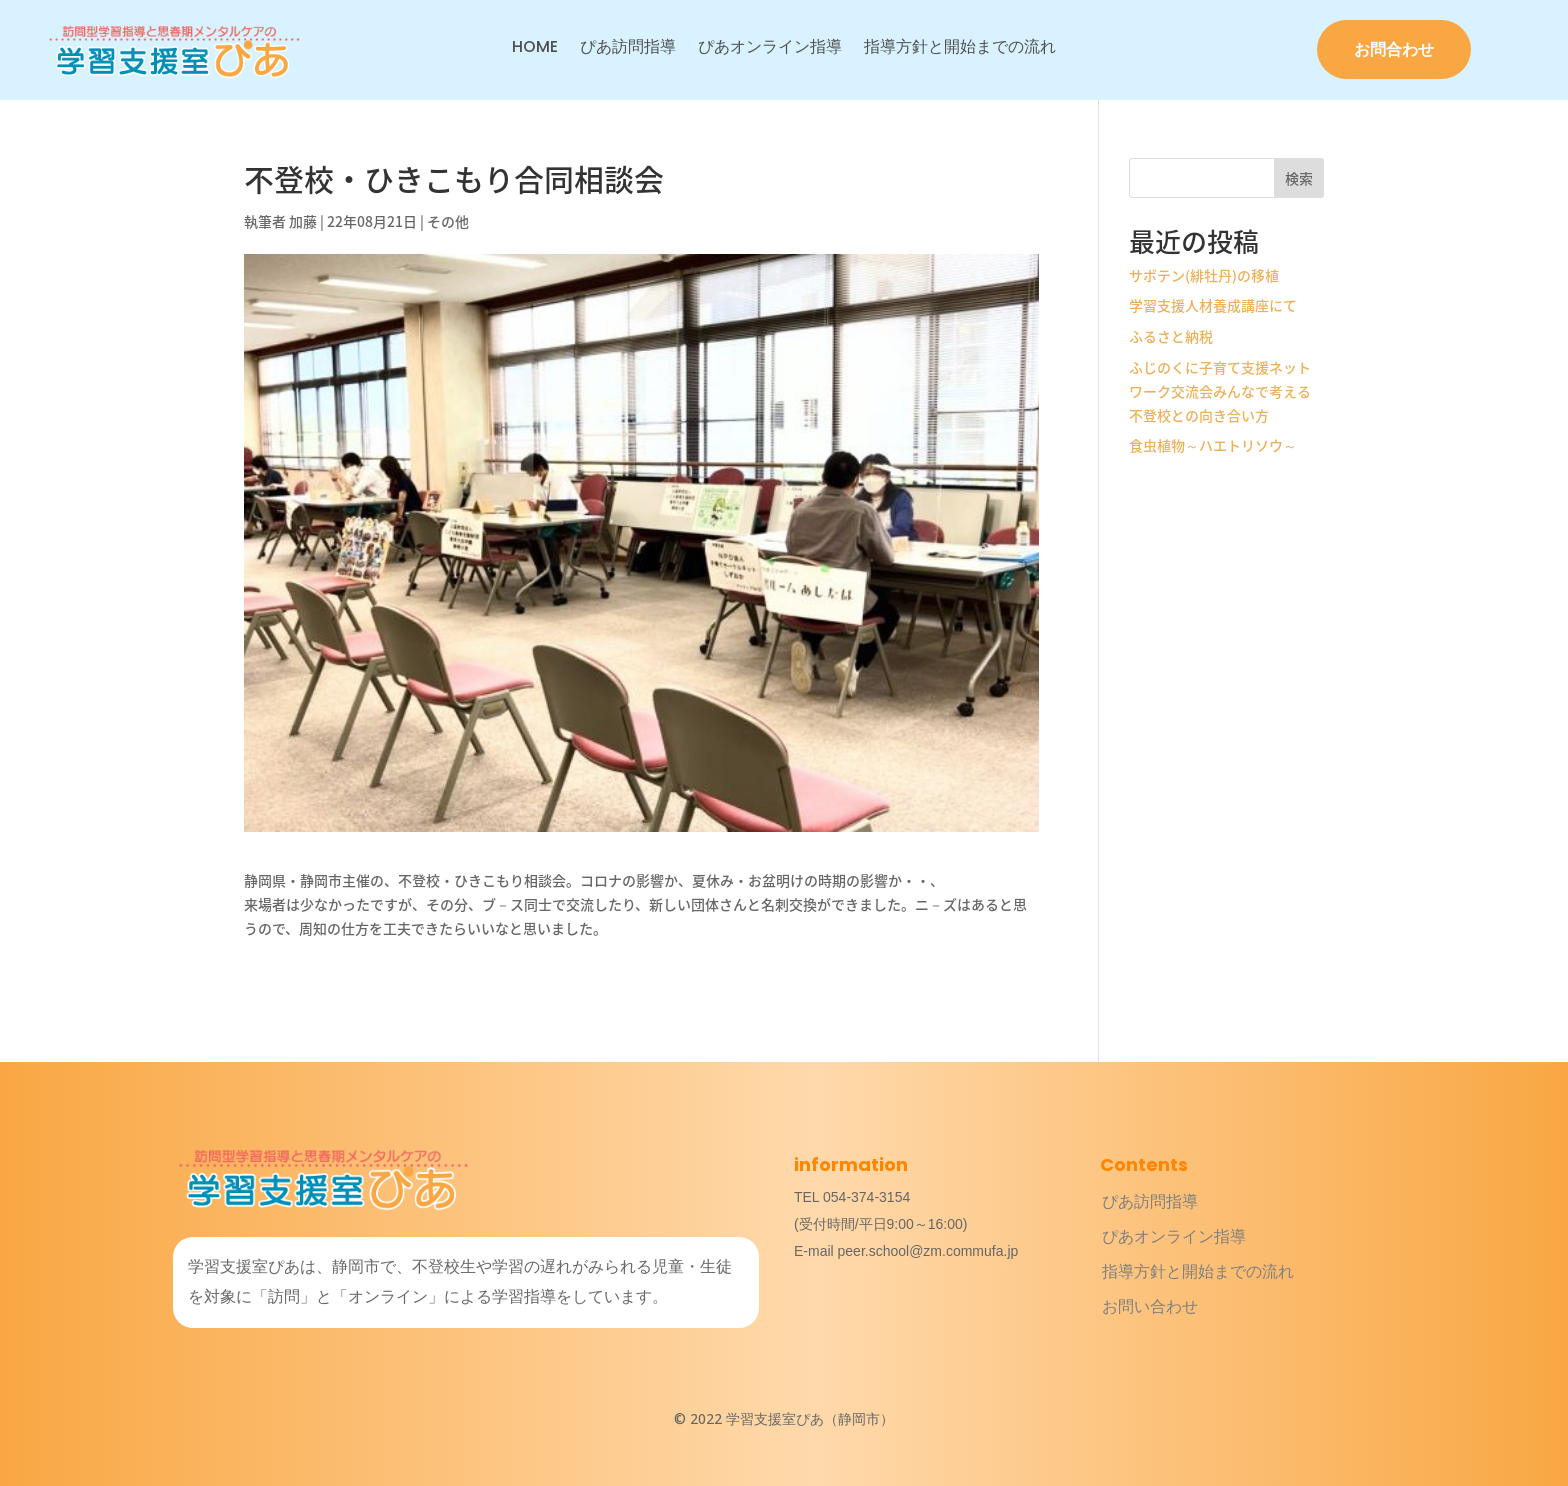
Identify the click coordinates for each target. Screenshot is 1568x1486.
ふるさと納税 (1171, 336)
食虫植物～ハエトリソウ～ (1213, 445)
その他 (448, 221)
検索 (1299, 178)
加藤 (303, 221)
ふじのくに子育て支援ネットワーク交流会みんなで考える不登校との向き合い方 (1220, 391)
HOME (535, 49)
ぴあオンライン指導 (770, 49)
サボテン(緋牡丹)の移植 (1204, 275)
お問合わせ (1394, 49)
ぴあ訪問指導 (628, 49)
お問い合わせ (1150, 1306)
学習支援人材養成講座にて (1213, 305)
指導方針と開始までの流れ (960, 49)
